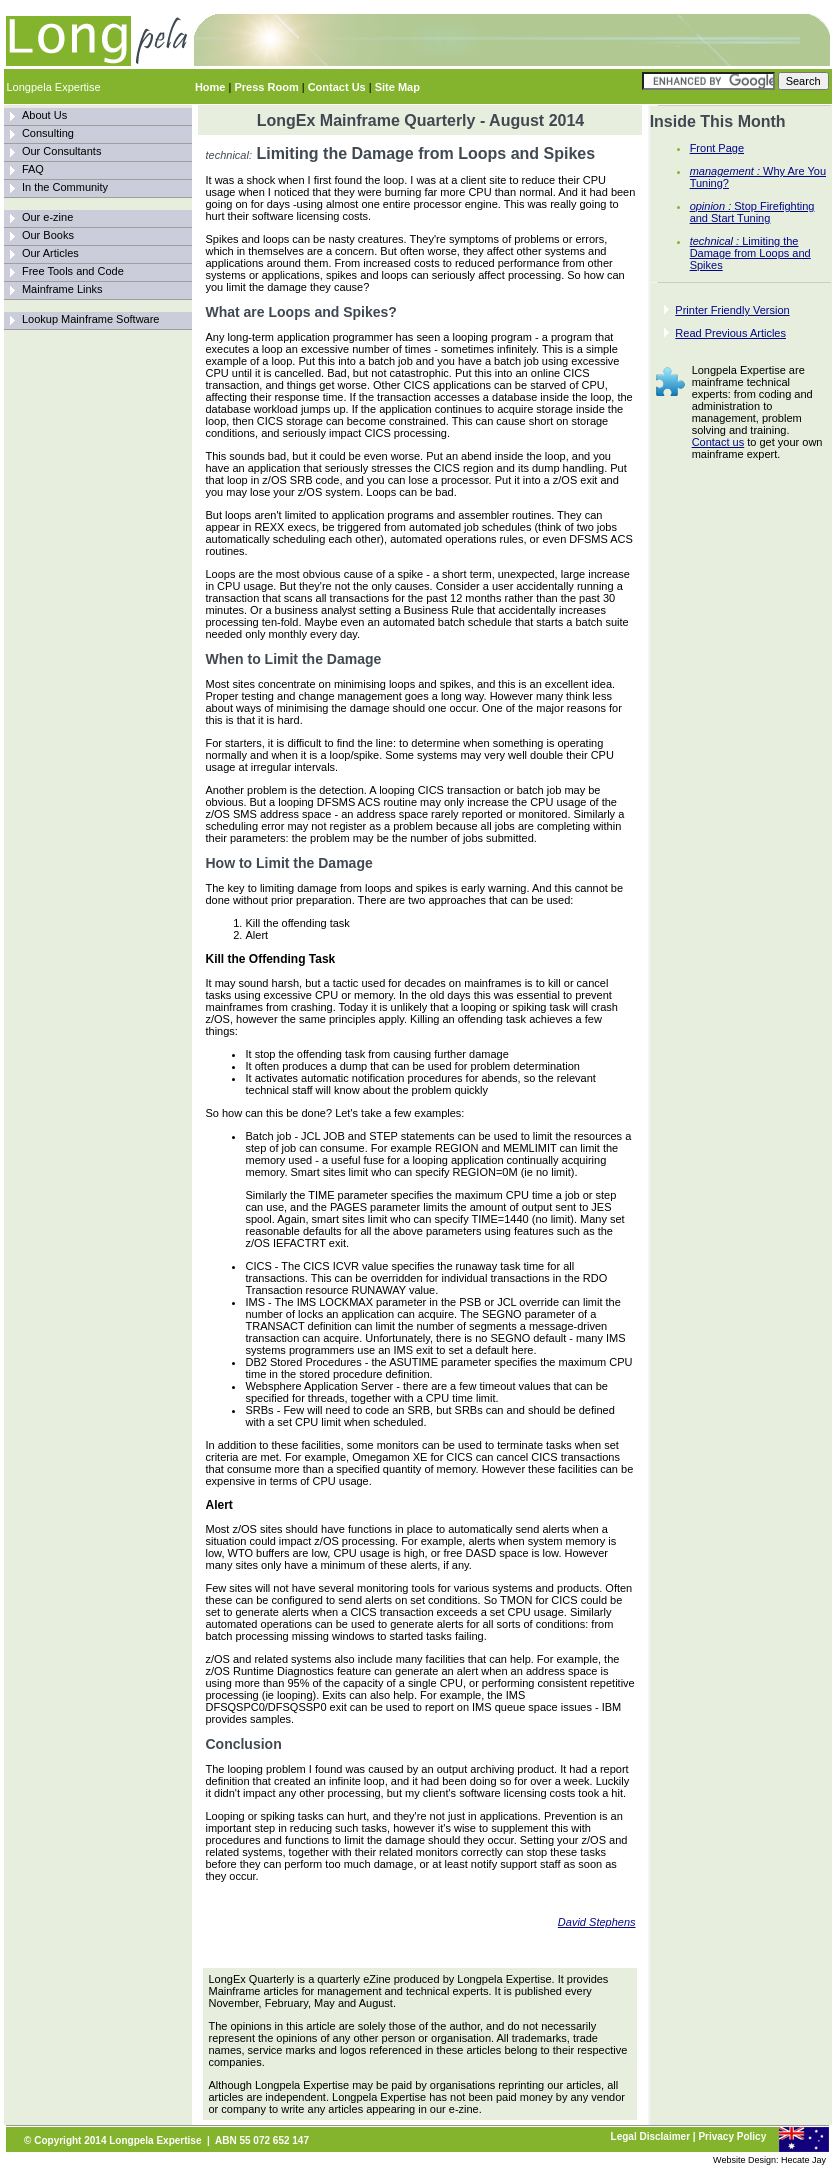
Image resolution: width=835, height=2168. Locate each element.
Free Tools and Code (73, 271)
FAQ (33, 169)
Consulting (48, 133)
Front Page (717, 148)
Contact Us (337, 87)
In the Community (65, 187)
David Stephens (597, 1922)
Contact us (718, 442)
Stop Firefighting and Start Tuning (752, 212)
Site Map (397, 87)
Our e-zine (47, 217)
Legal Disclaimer (650, 2136)
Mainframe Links (62, 289)
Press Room (266, 87)
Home (210, 87)
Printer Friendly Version (732, 310)
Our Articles (50, 253)
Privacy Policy (732, 2136)
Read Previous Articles (730, 333)
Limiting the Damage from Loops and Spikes (750, 253)
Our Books (48, 235)
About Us (44, 115)
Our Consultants (61, 151)
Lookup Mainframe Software (91, 319)
